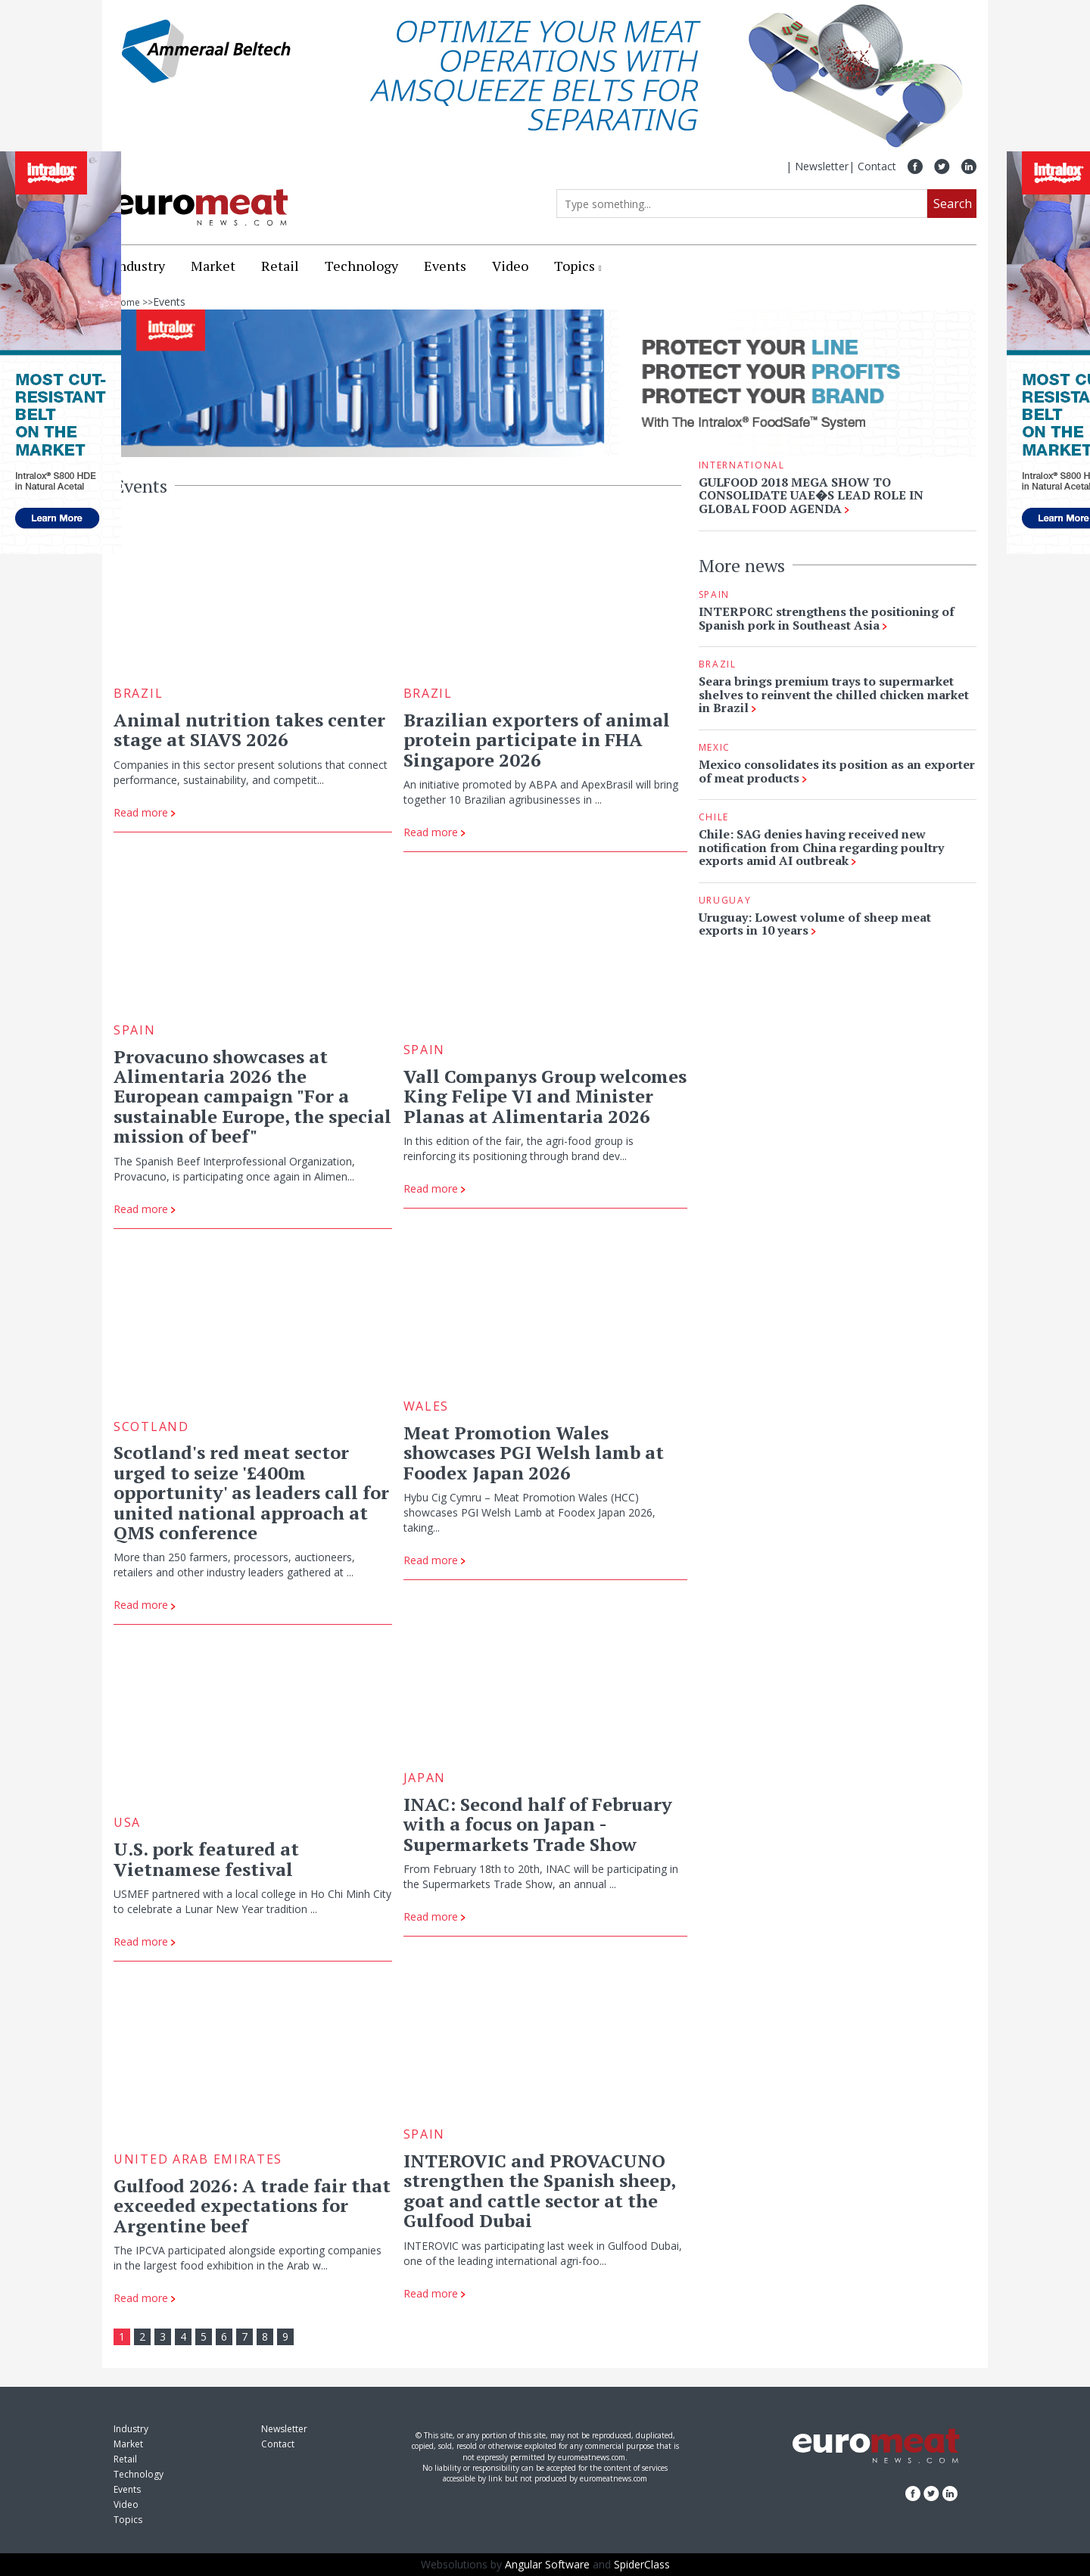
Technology (361, 266)
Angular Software (547, 2564)
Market (213, 266)
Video (510, 266)
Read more (145, 812)
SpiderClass (642, 2564)
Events (445, 266)
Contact (877, 166)
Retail (280, 266)
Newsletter (822, 166)
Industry (139, 266)
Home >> (133, 302)
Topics (574, 266)
